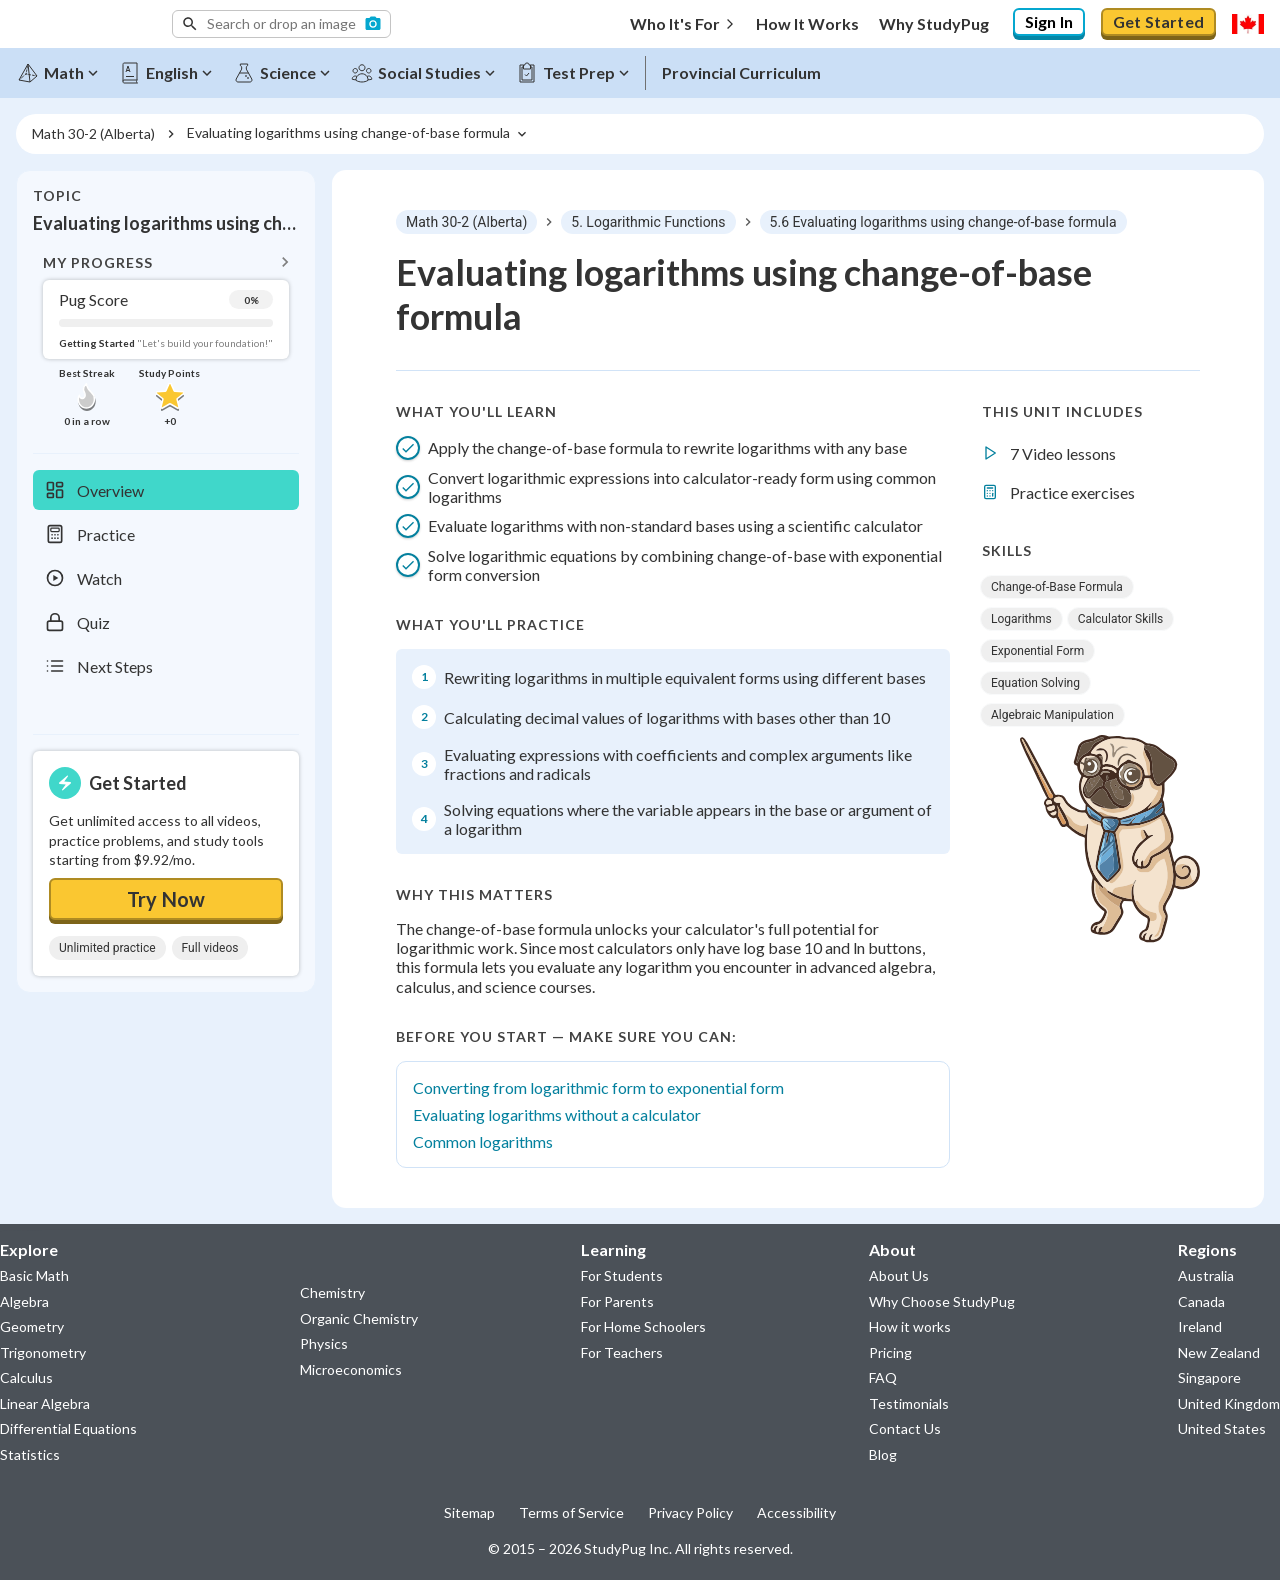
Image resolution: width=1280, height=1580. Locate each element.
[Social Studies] (428, 72)
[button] (281, 24)
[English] (171, 72)
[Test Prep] (578, 72)
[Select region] (1248, 24)
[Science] (287, 72)
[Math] (63, 72)
